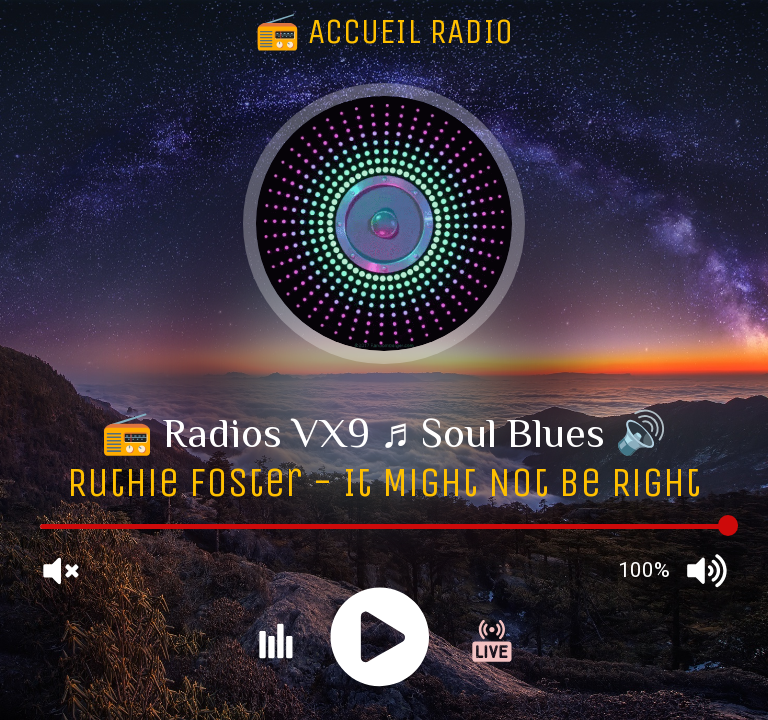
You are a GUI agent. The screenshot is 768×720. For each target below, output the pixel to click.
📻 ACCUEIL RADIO (384, 31)
